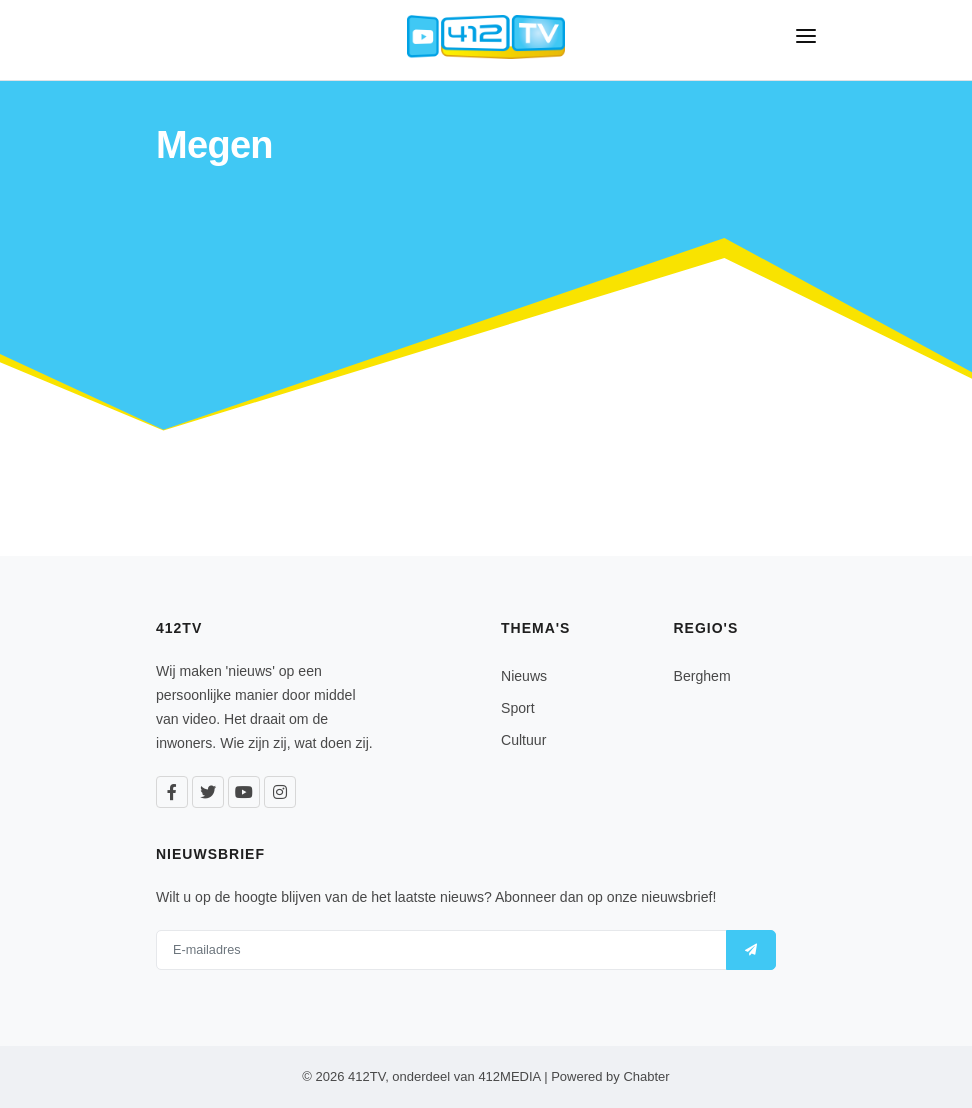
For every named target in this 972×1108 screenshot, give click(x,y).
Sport (518, 708)
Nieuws (524, 676)
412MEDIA (509, 1076)
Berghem (702, 676)
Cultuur (523, 740)
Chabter (646, 1076)
